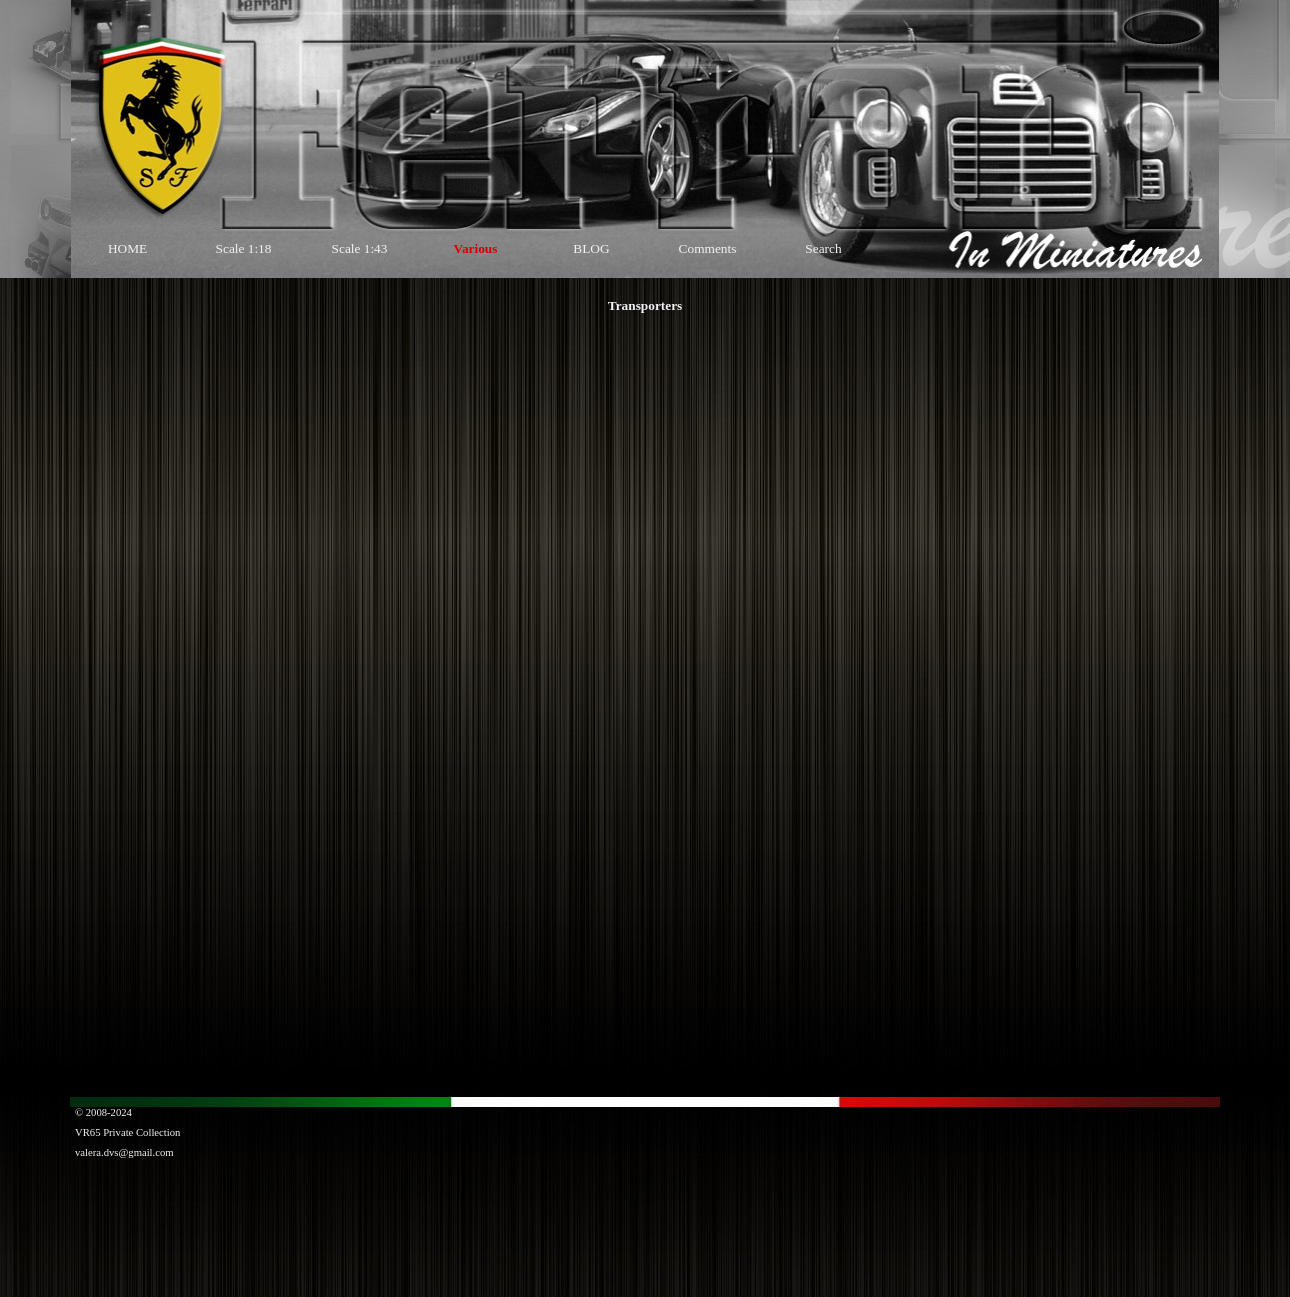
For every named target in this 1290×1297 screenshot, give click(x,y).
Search (823, 248)
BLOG (591, 248)
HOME (127, 248)
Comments (708, 248)
